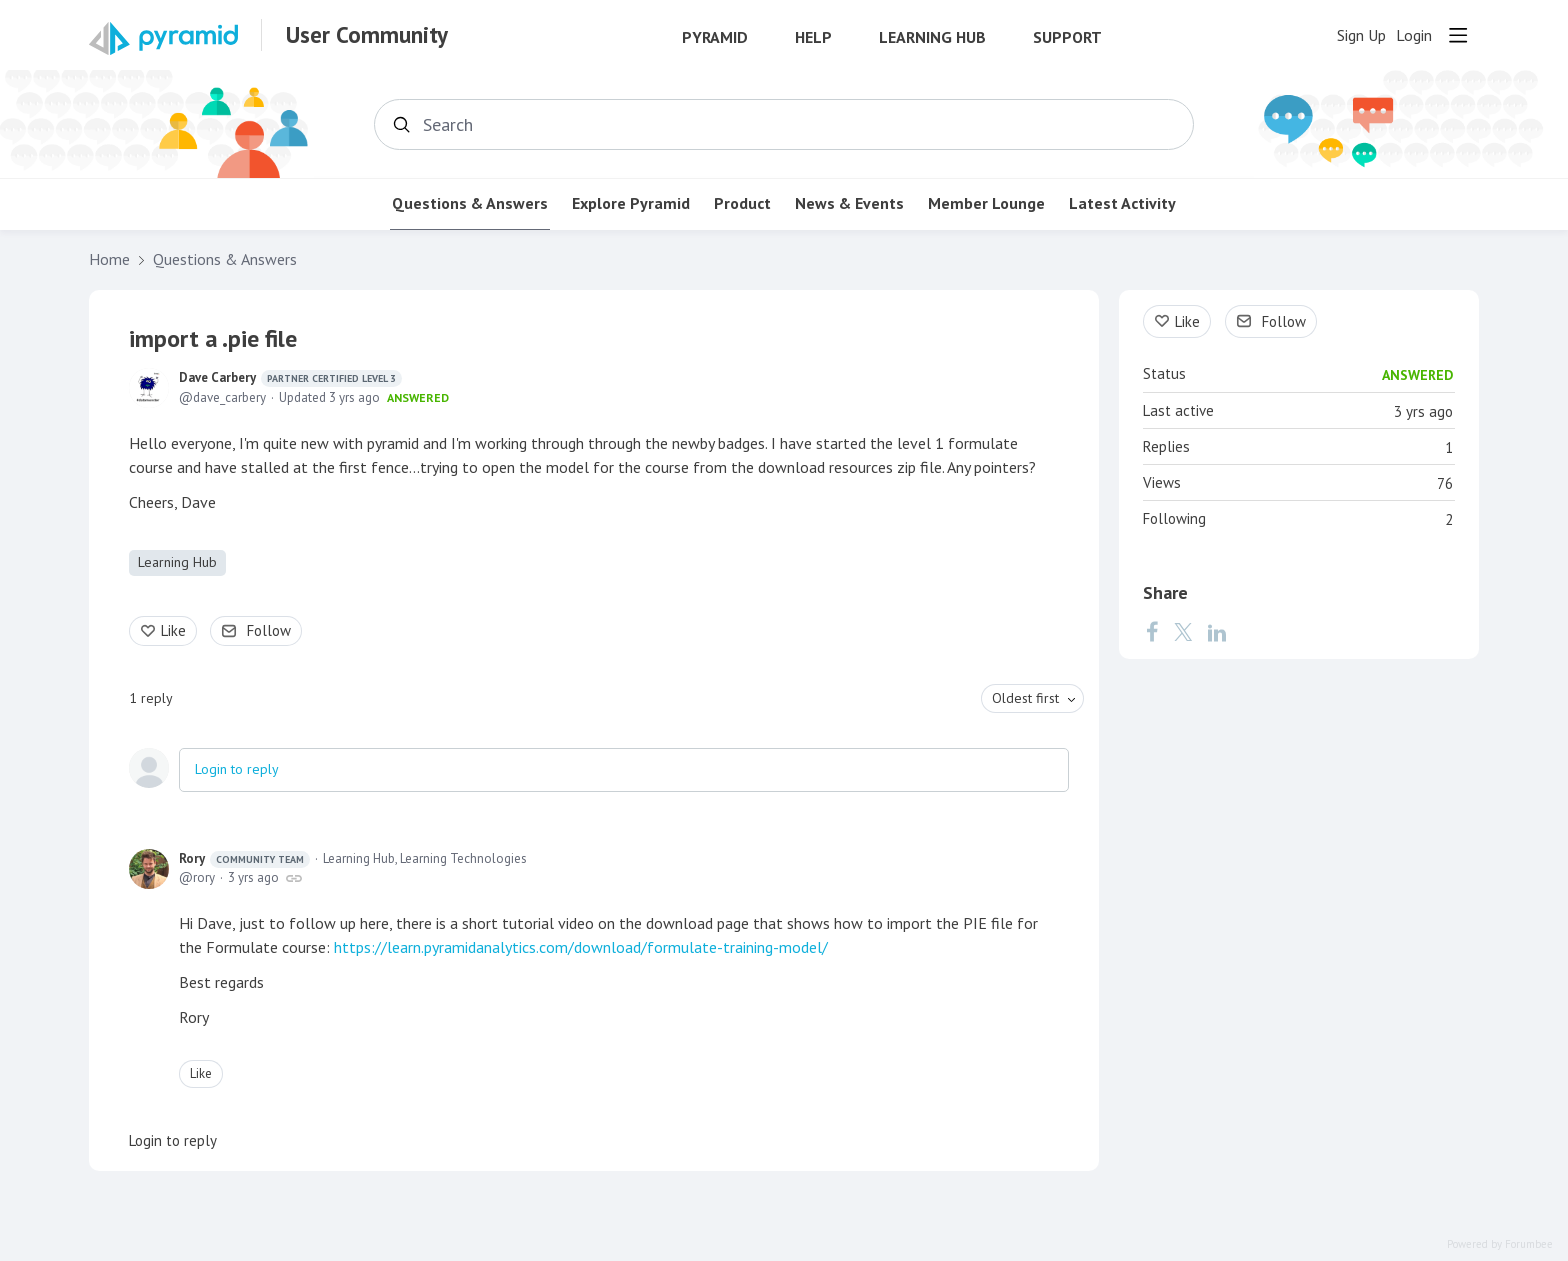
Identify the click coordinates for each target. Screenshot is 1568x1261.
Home (109, 259)
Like (173, 630)
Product (742, 203)
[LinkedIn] (1217, 632)
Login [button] (1414, 35)
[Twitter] (1183, 632)
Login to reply (237, 769)
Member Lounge (986, 203)
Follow (269, 630)
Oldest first (1025, 698)
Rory (244, 859)
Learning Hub (932, 37)
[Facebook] (1152, 632)
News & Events (849, 203)
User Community (367, 35)
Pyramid (715, 37)
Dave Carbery (290, 378)
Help (813, 37)
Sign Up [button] (1361, 35)
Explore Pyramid (631, 203)
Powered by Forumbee (1500, 1244)
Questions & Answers (470, 203)
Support (1067, 37)
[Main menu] (1458, 35)
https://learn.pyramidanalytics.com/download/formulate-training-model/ (581, 947)
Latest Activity (1122, 203)
